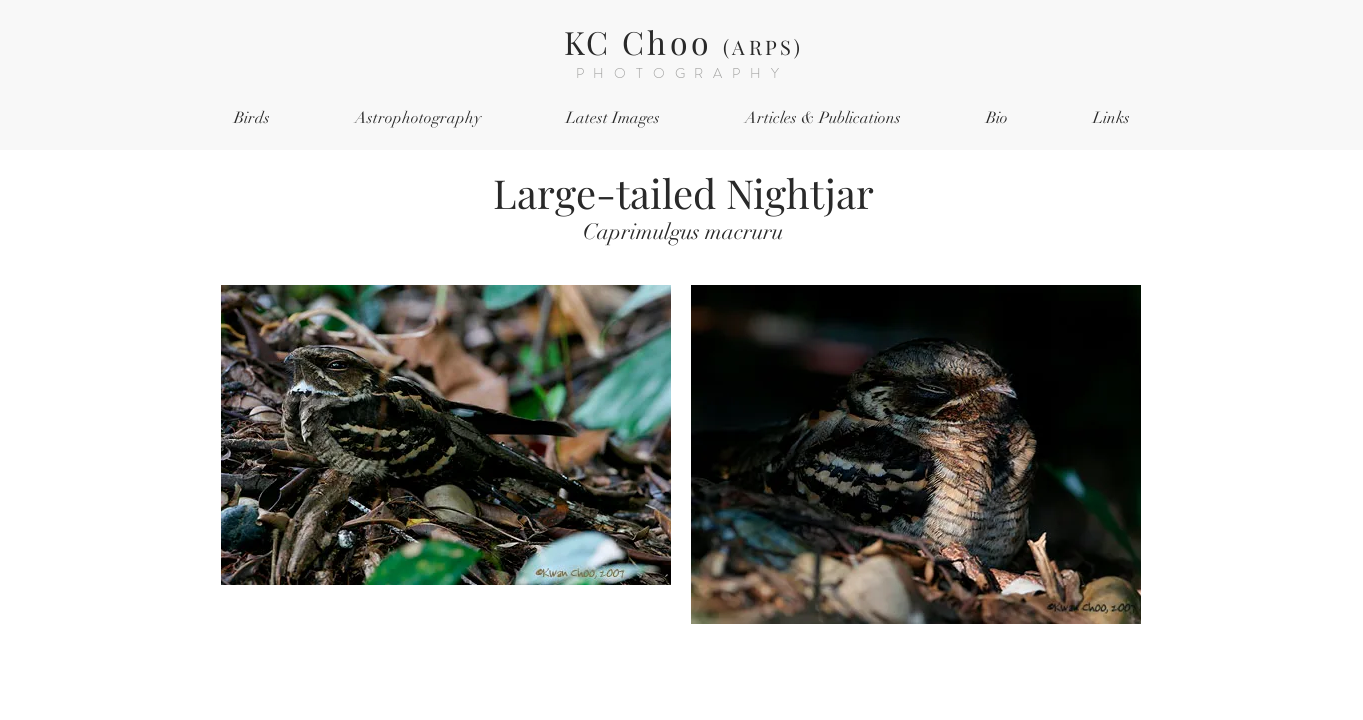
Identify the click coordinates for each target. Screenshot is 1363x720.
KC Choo (684, 41)
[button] (252, 118)
